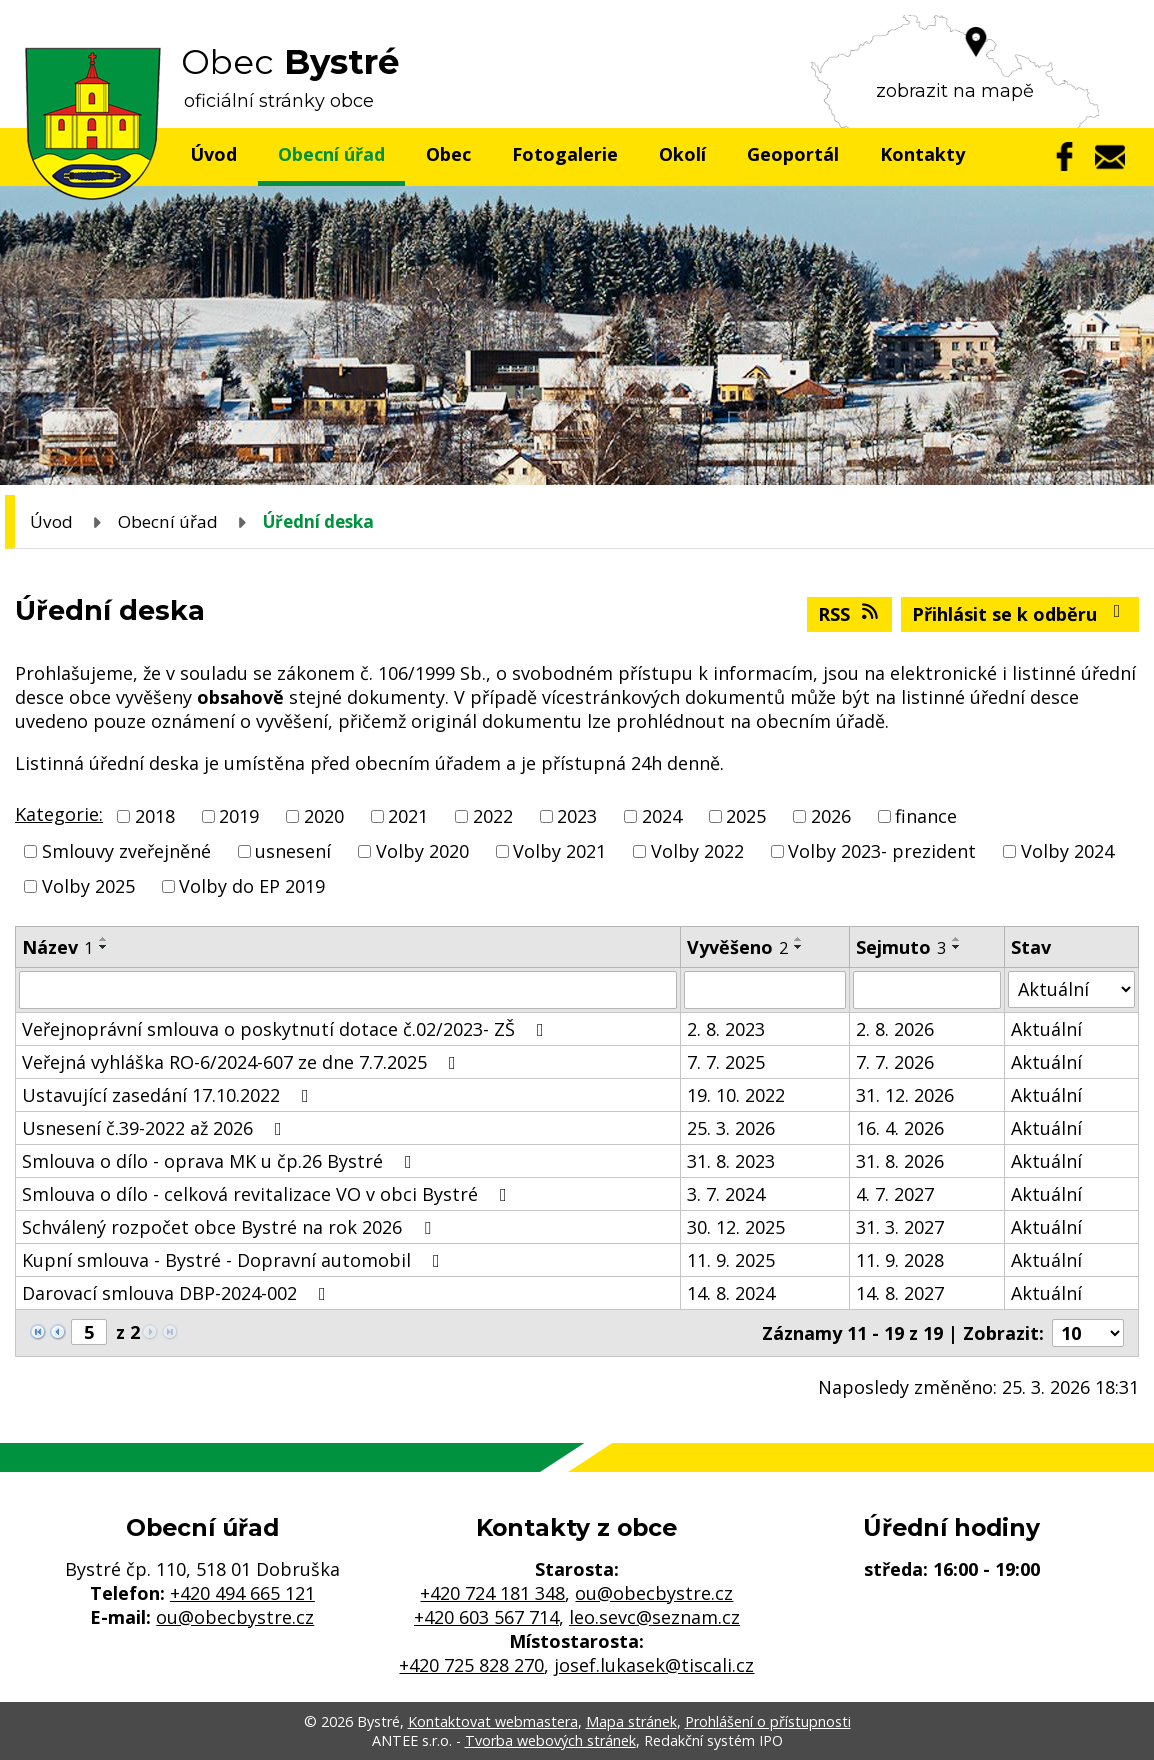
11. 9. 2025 (731, 1260)
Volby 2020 (422, 851)
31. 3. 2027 (900, 1227)
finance (926, 816)
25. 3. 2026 (731, 1128)
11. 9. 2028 (900, 1260)
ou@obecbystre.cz (235, 1617)
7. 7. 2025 (726, 1062)
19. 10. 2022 (736, 1095)
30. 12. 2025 (736, 1227)
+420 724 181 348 (492, 1593)
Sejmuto (901, 947)
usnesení (293, 851)
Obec (448, 154)
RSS (850, 614)
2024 (662, 816)
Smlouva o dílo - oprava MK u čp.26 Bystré (221, 1161)
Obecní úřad (331, 154)
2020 (324, 816)
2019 (239, 816)
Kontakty (922, 154)
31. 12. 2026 (905, 1095)
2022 (493, 816)
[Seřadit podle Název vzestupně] (104, 939)
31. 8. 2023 (731, 1161)
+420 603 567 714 (486, 1617)
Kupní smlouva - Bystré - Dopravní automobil (235, 1260)
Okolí (682, 154)
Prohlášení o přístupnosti (768, 1721)
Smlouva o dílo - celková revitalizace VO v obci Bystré (268, 1194)
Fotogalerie (565, 154)
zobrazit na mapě (955, 91)
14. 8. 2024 (731, 1293)
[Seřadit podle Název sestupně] (104, 947)
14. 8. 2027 (900, 1293)
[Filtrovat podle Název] (348, 990)
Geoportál (793, 154)
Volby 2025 (88, 887)
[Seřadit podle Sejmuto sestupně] (957, 947)
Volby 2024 (1067, 851)
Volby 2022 (697, 851)
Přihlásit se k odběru (1020, 614)
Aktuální (1046, 1029)
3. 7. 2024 (726, 1194)
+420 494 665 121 (242, 1593)
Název (57, 947)
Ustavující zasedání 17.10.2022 (169, 1095)
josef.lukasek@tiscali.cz (654, 1665)
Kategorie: (59, 814)
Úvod (213, 154)
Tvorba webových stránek (550, 1740)
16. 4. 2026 (900, 1128)
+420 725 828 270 (471, 1665)
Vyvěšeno (737, 947)
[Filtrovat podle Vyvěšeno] (765, 990)
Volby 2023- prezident (882, 851)
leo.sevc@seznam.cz (654, 1617)
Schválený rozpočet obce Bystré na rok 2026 (230, 1227)
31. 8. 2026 (900, 1161)
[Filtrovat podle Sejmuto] (927, 990)
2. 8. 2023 (726, 1029)
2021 (408, 816)
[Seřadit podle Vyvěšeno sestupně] (799, 947)
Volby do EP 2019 (252, 887)
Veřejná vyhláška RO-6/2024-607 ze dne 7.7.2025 (243, 1062)
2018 (155, 816)
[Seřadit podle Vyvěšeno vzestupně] (799, 939)
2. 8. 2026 (895, 1029)
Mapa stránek (631, 1721)
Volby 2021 (559, 851)
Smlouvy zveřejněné (126, 851)
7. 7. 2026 (895, 1062)
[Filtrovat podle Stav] (1071, 989)
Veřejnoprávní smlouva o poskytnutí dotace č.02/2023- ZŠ (287, 1029)
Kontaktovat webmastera (493, 1721)
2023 (577, 816)
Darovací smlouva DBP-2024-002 (178, 1293)
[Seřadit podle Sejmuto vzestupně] (957, 939)
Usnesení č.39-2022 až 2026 (156, 1128)
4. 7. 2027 (895, 1194)
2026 (831, 816)
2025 (746, 816)
